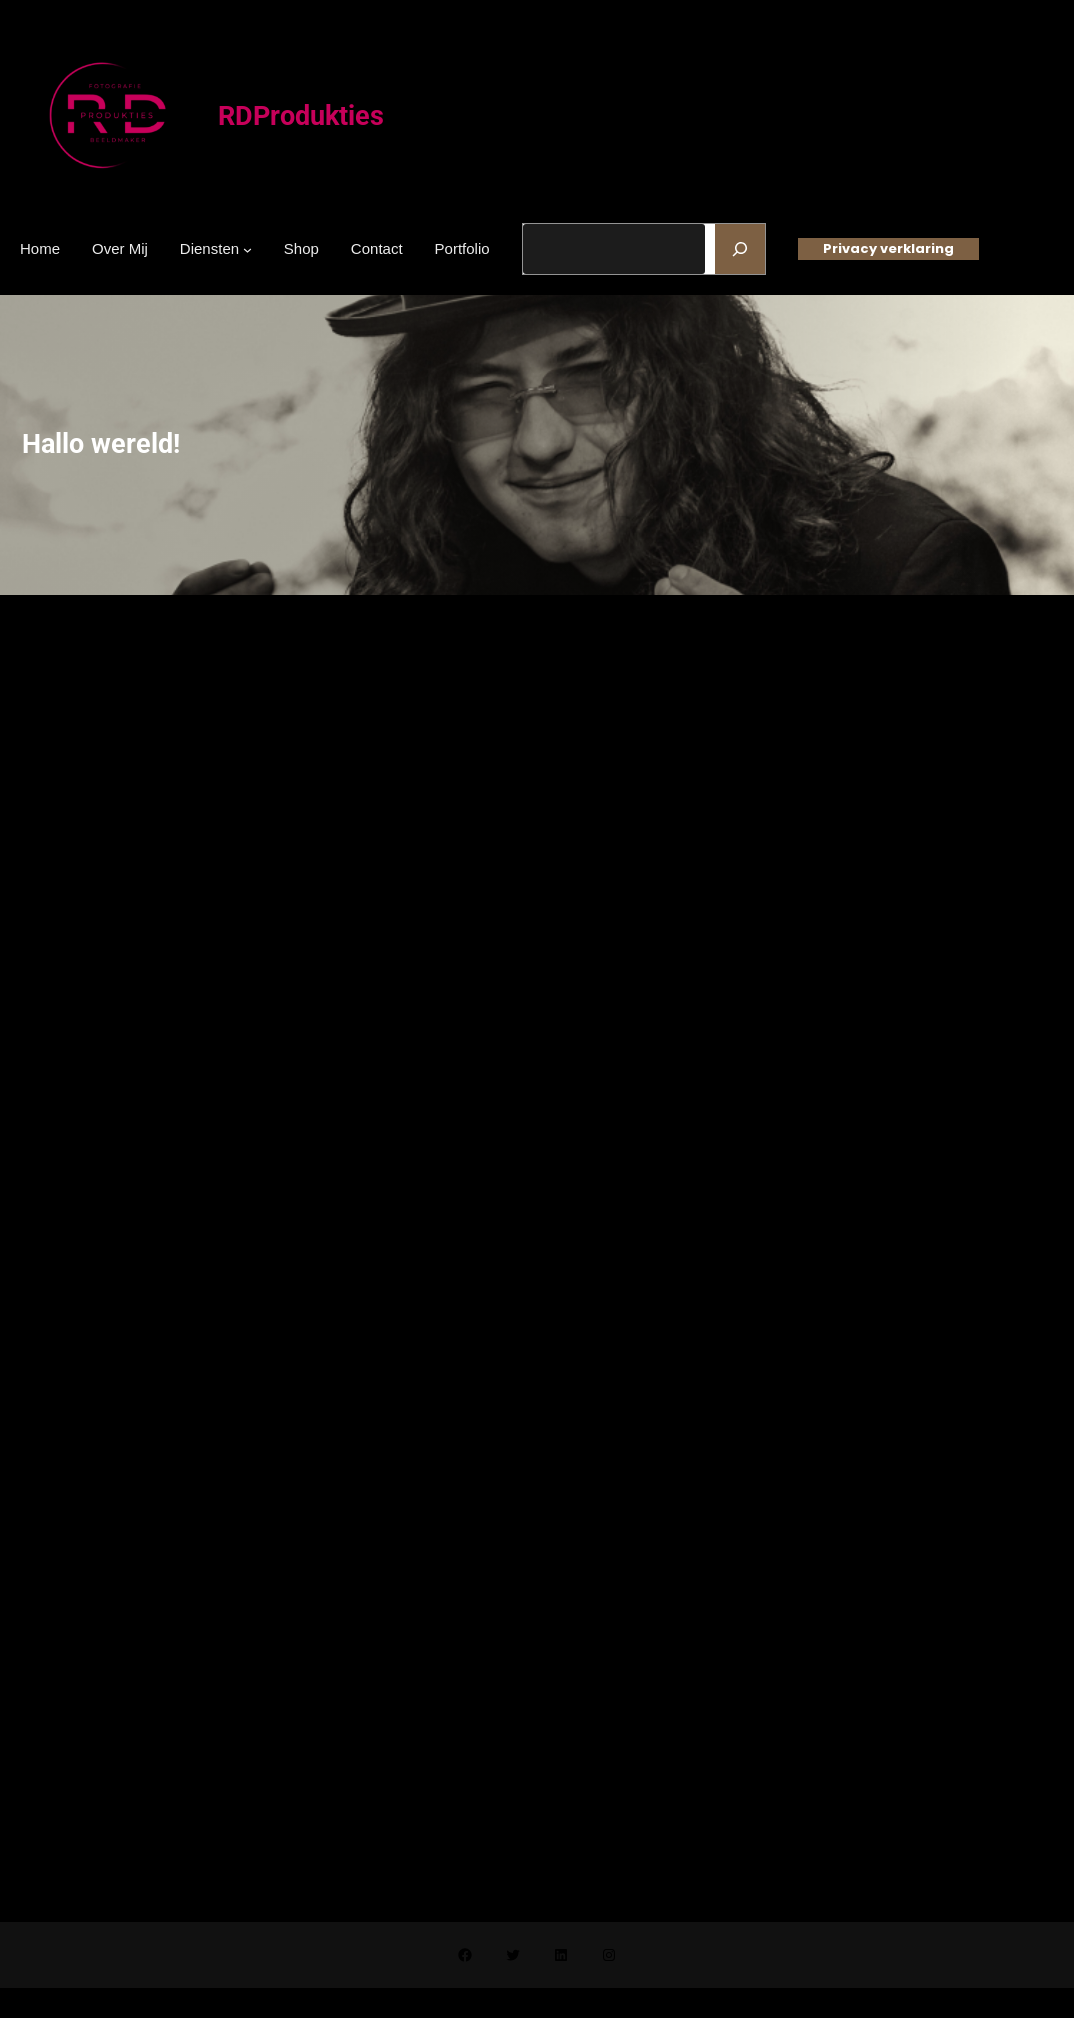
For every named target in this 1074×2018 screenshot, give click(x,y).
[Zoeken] (740, 249)
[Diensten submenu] (247, 248)
